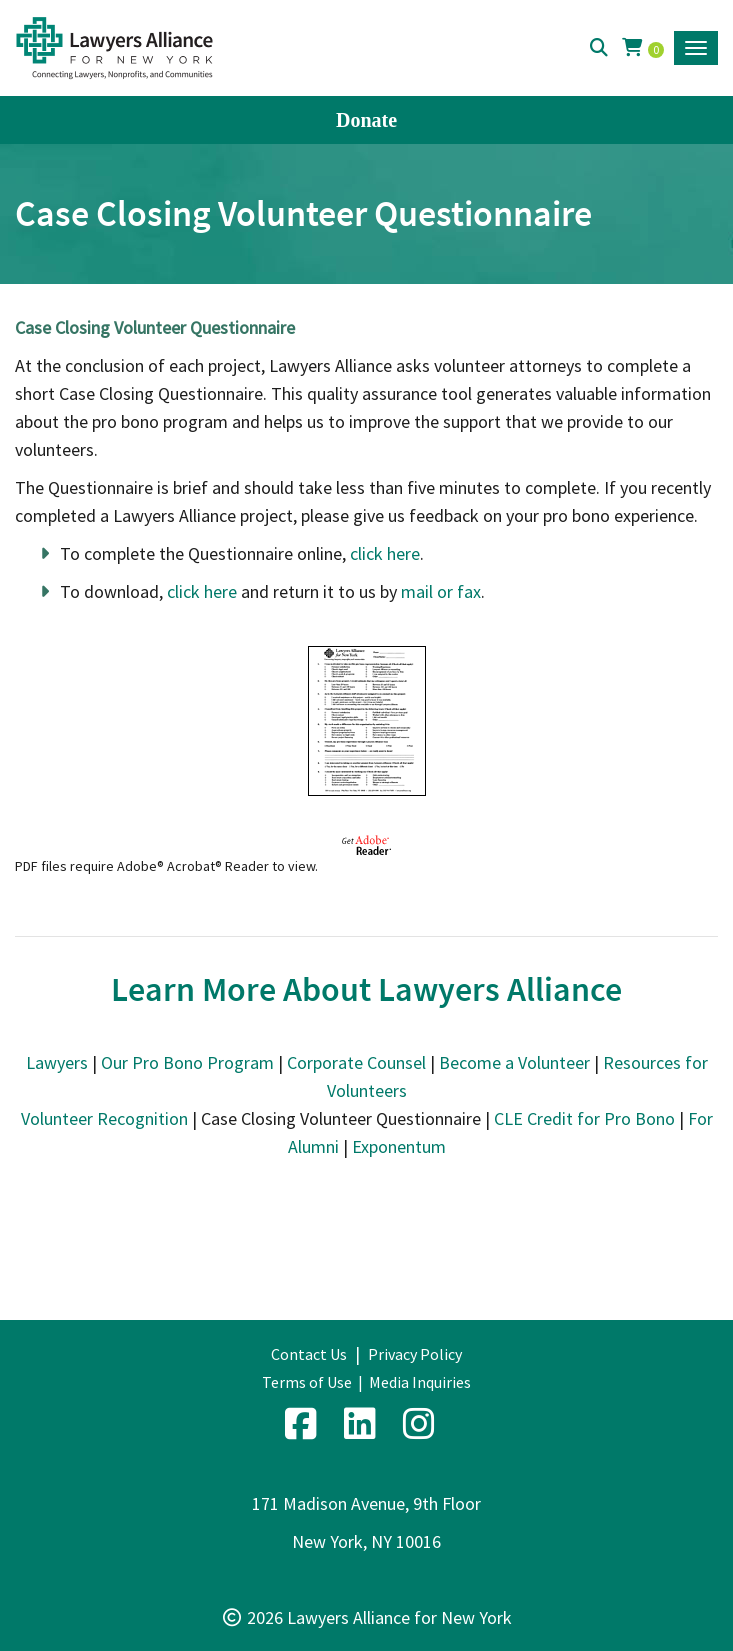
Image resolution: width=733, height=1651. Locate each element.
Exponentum (399, 1146)
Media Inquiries (420, 1382)
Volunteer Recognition (104, 1118)
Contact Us (309, 1354)
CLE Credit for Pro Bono (584, 1118)
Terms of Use (307, 1382)
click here (385, 553)
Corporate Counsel (356, 1062)
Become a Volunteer (514, 1062)
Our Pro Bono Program (187, 1062)
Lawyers (57, 1062)
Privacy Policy (415, 1354)
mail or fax (441, 591)
